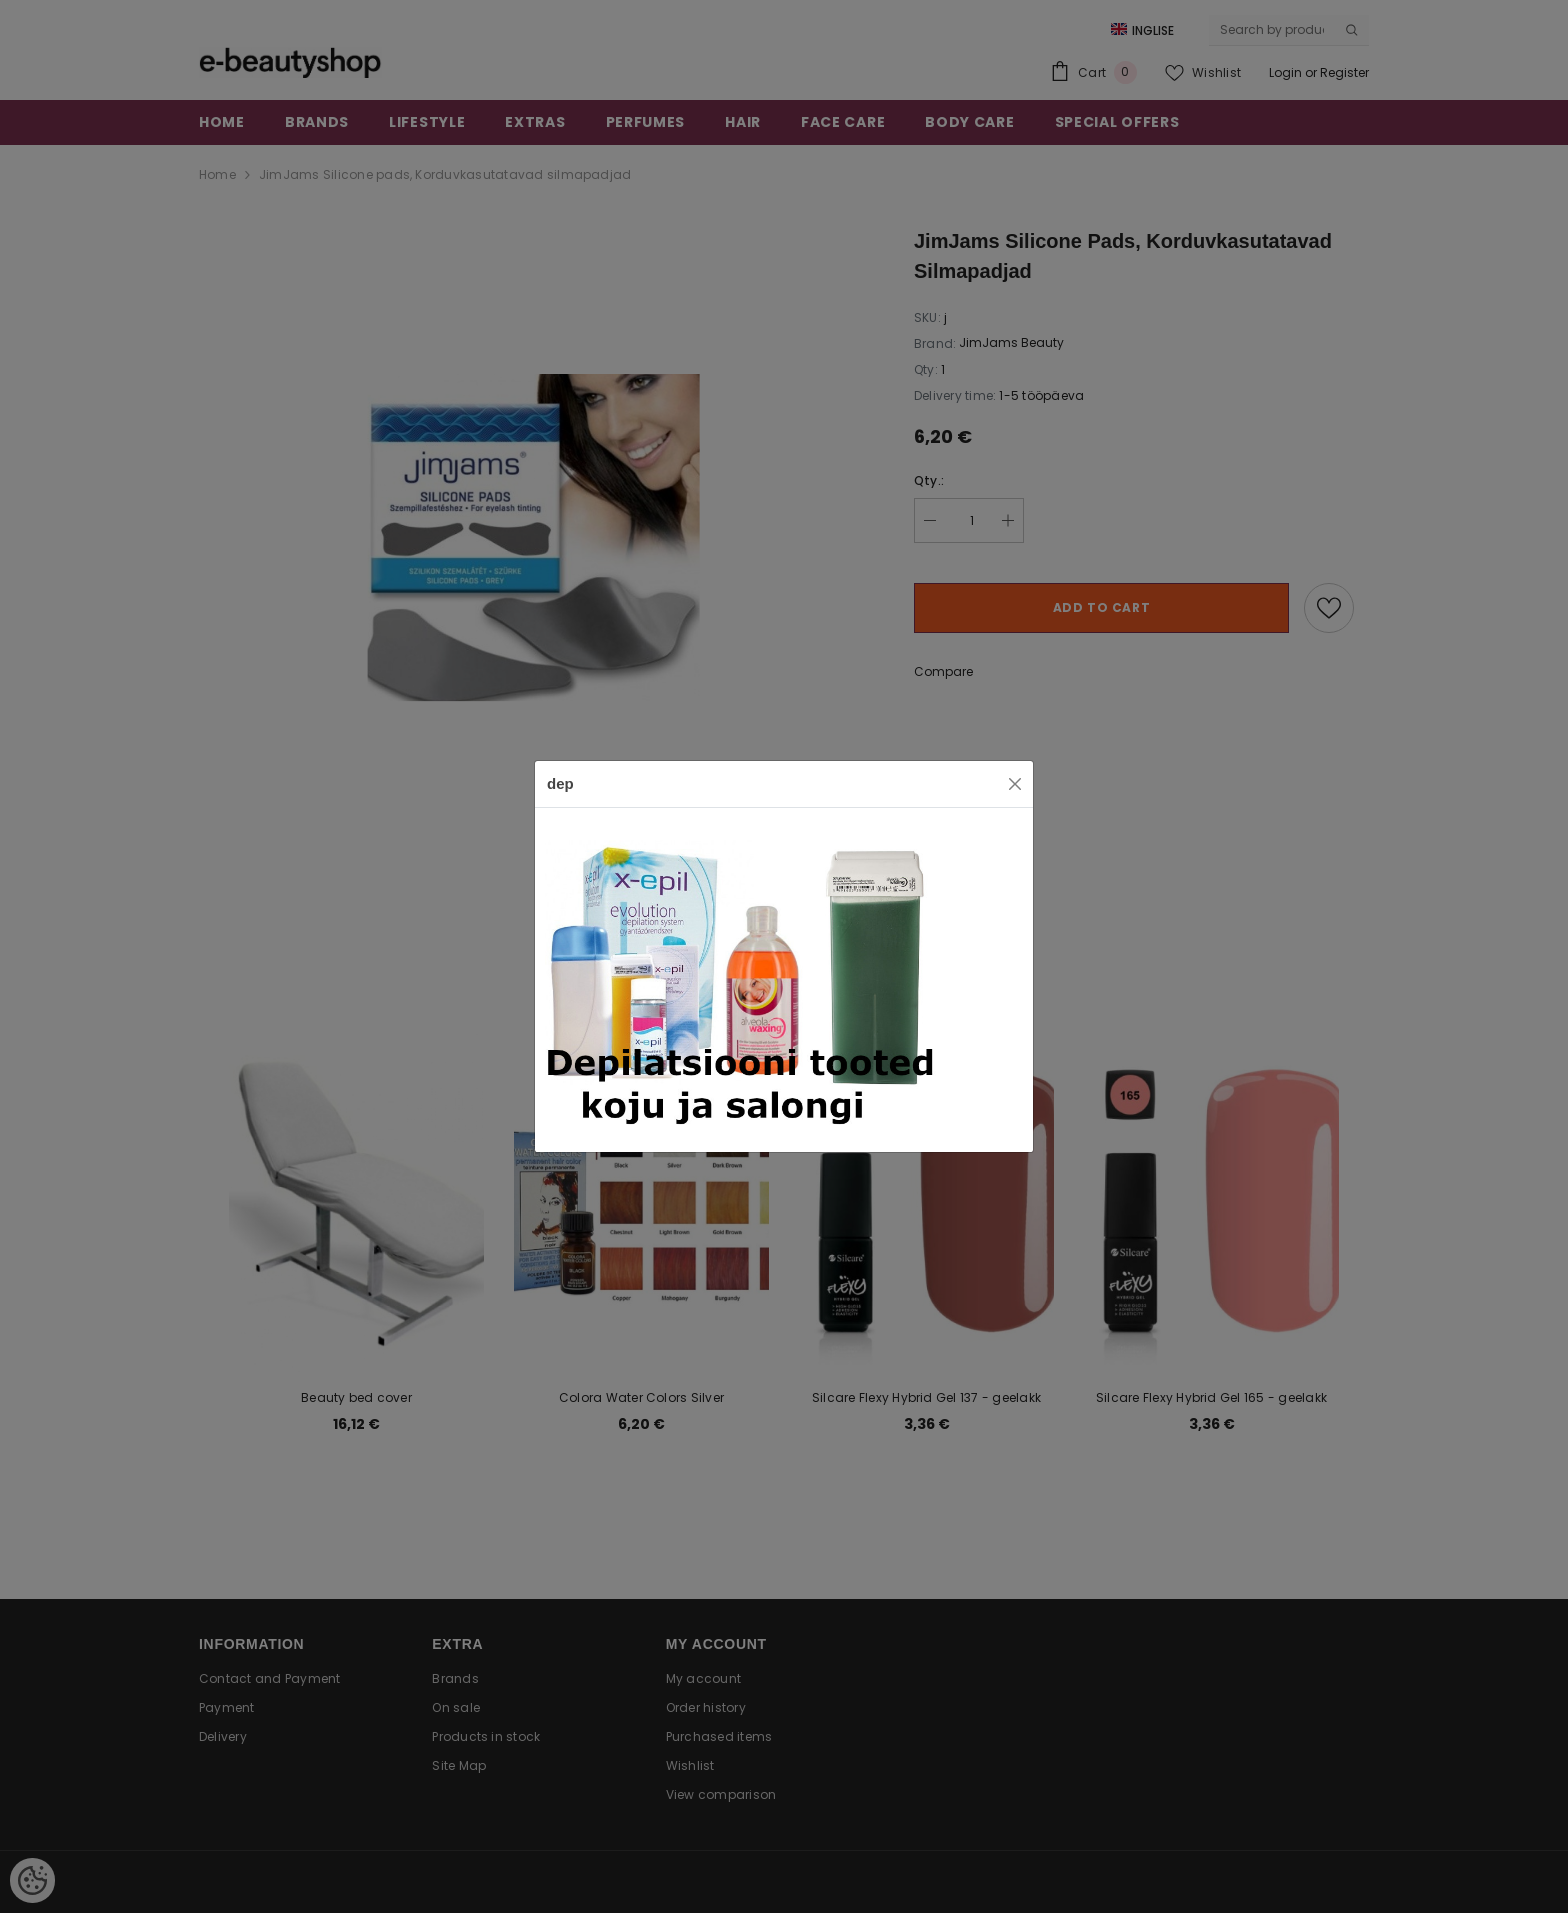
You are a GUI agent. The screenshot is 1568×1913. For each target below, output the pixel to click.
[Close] (1015, 784)
